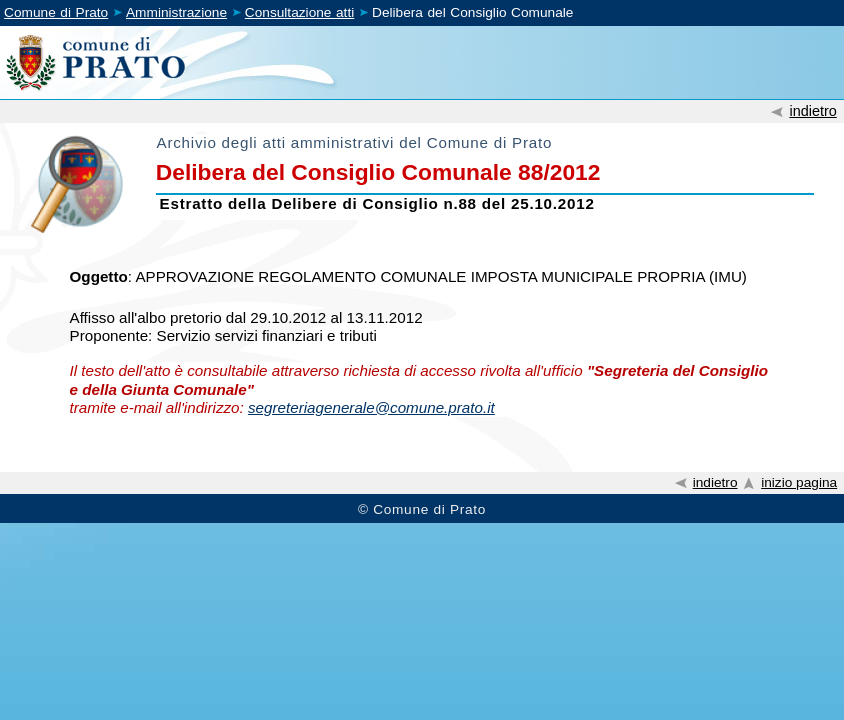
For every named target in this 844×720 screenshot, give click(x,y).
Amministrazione (176, 12)
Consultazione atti (299, 12)
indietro (812, 111)
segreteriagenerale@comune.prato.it (371, 407)
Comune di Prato (56, 12)
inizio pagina (799, 482)
